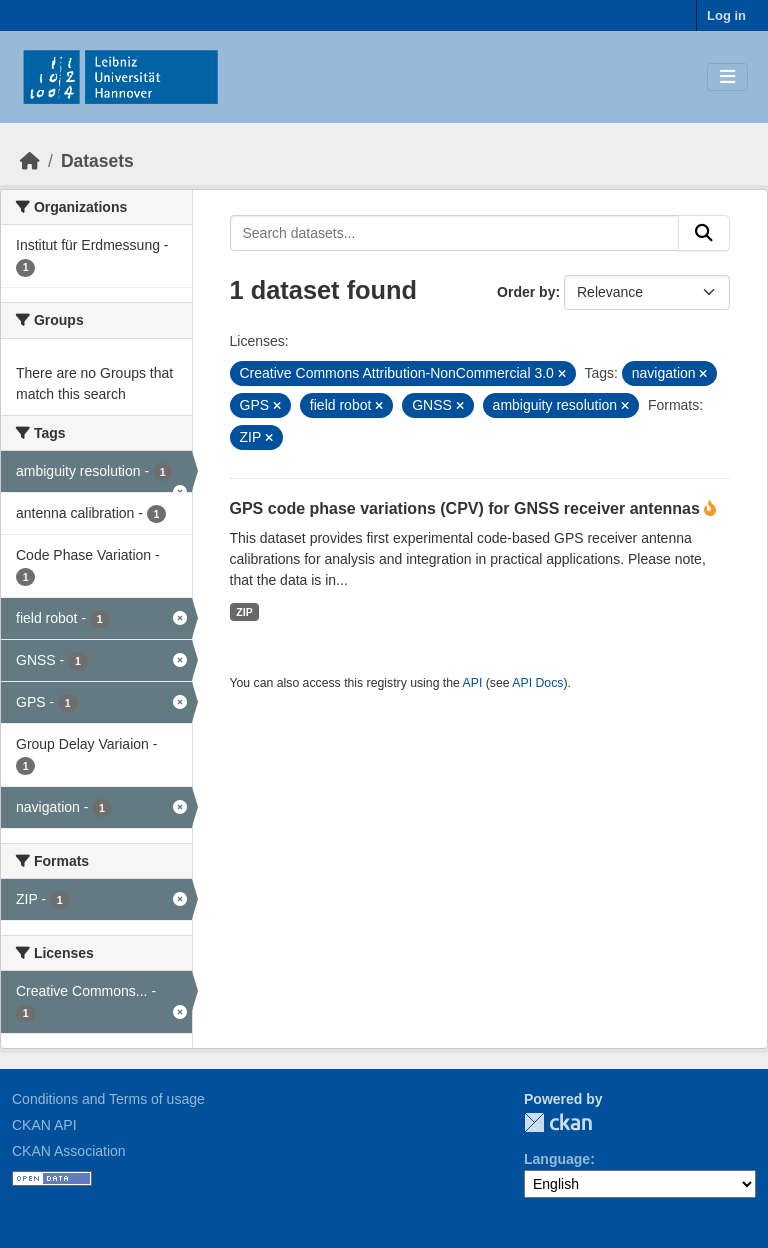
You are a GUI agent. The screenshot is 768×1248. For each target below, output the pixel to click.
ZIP (244, 612)
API (473, 683)
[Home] (30, 161)
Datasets (97, 161)
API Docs (537, 683)
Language (557, 1159)
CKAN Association (69, 1151)
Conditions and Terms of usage (108, 1099)
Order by (526, 292)
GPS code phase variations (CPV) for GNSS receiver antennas (467, 508)
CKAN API (44, 1125)
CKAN (558, 1122)
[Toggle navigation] (727, 77)
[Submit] (704, 233)
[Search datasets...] (455, 233)
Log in (726, 15)
